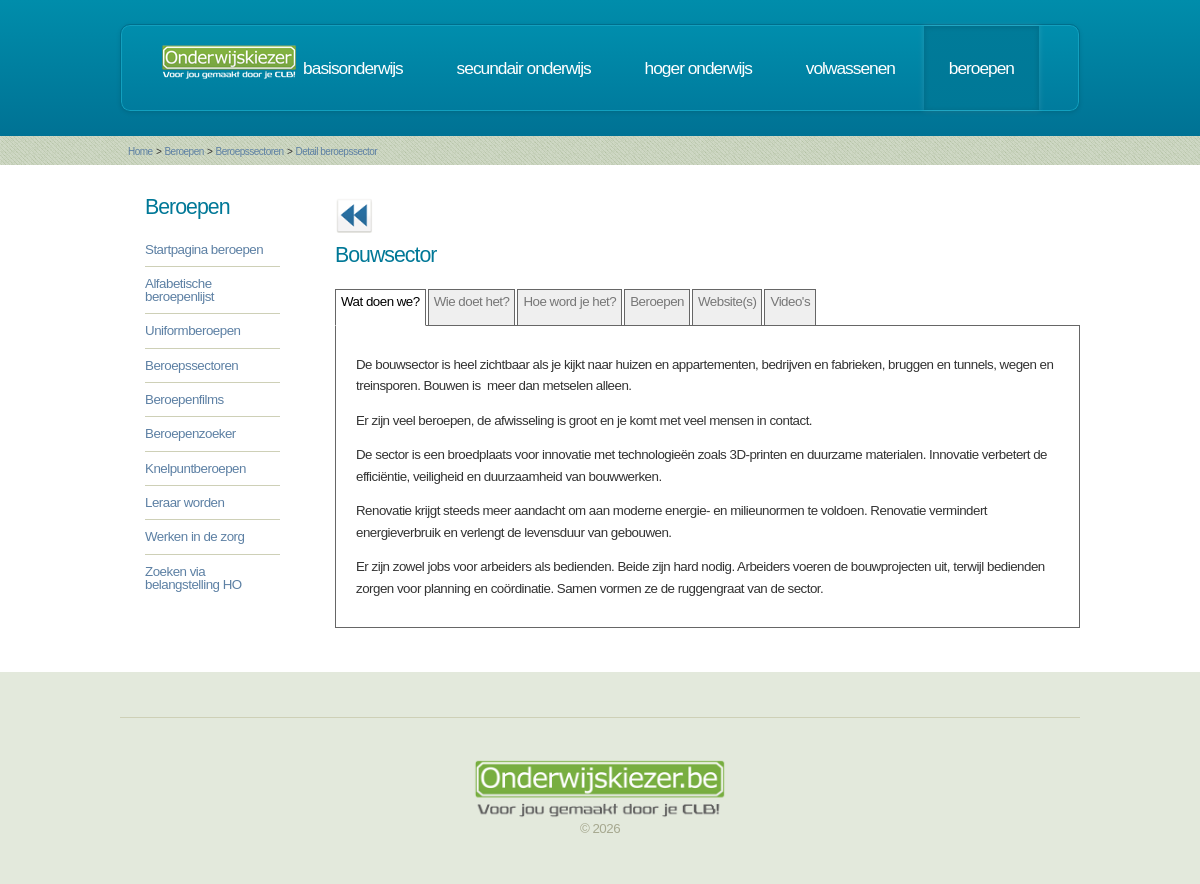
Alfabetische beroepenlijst (179, 290)
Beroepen (183, 151)
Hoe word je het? (569, 301)
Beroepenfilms (184, 399)
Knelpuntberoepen (195, 468)
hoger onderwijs (698, 68)
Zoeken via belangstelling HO (193, 578)
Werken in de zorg (194, 536)
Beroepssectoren (250, 151)
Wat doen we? (380, 301)
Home (140, 151)
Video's (790, 301)
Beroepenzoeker (190, 433)
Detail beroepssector (336, 151)
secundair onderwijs (524, 68)
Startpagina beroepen (204, 249)
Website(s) (727, 301)
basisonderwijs (353, 68)
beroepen (981, 68)
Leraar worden (184, 502)
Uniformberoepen (192, 330)
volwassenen (850, 68)
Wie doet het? (472, 301)
